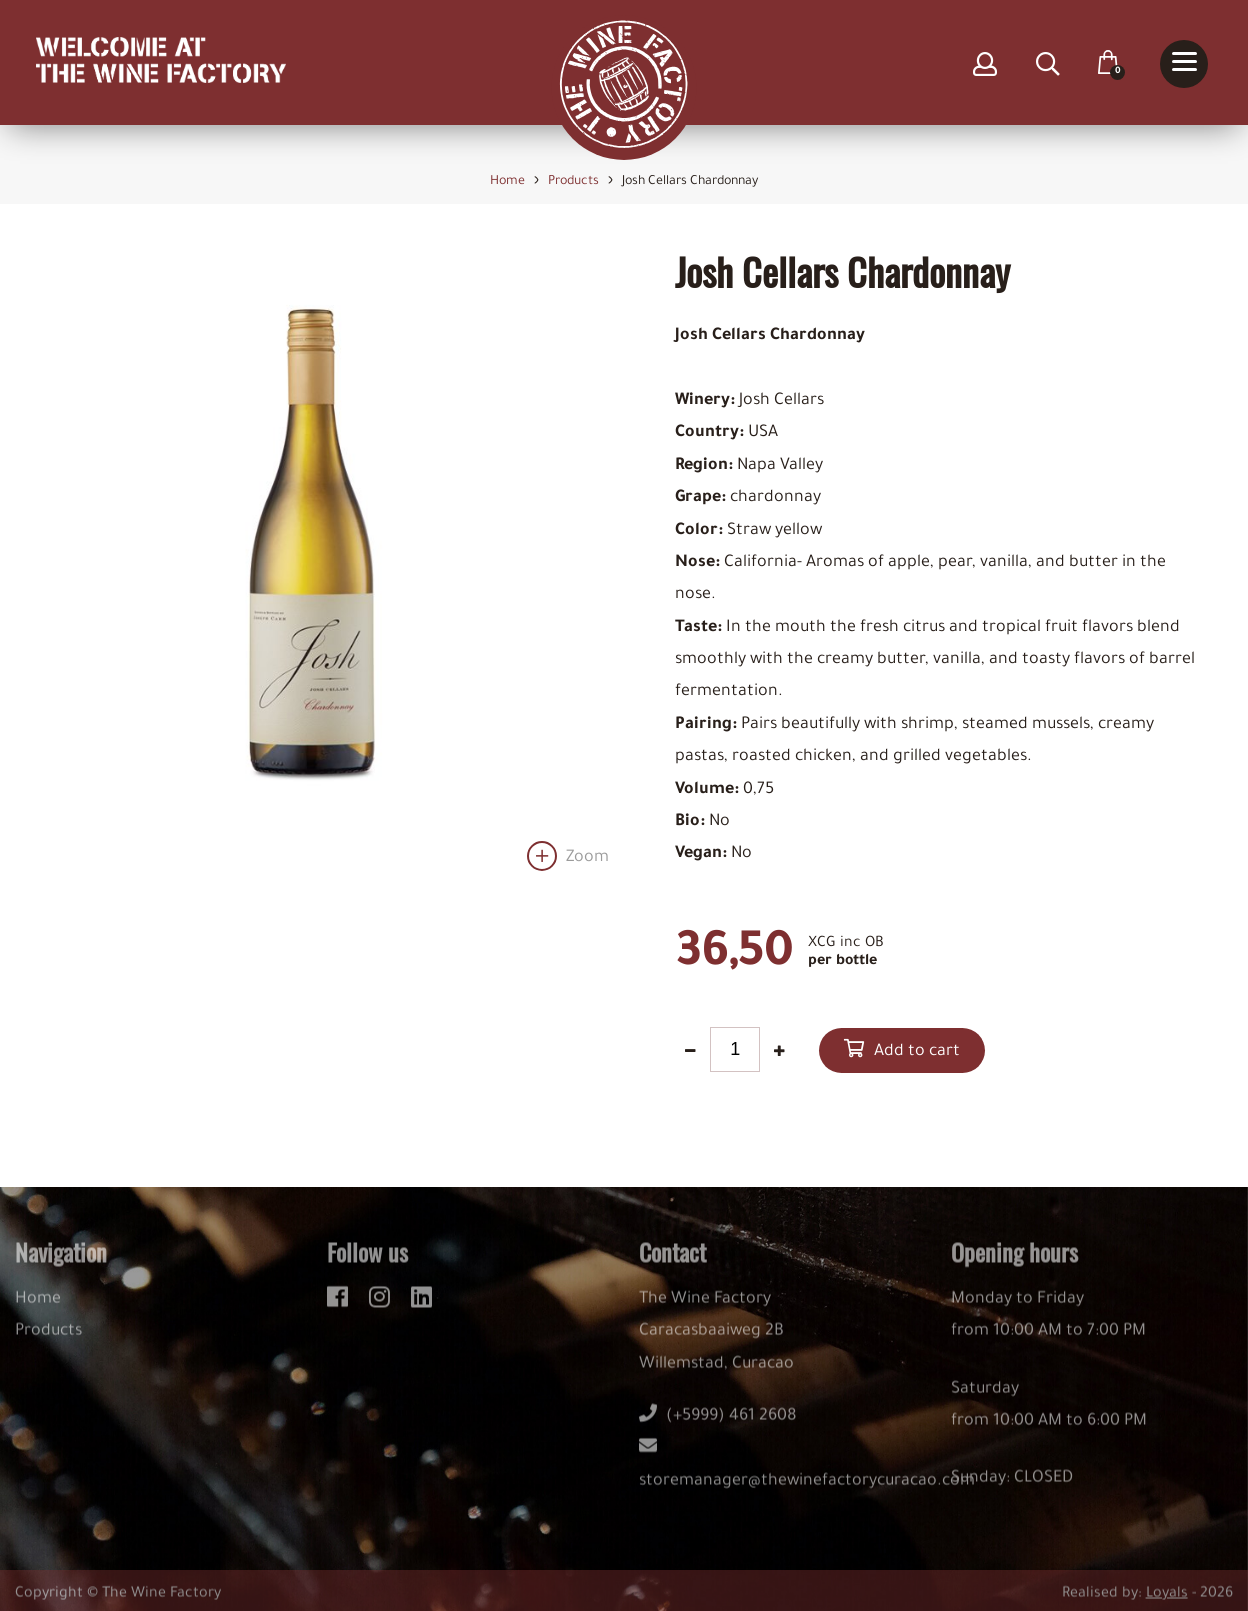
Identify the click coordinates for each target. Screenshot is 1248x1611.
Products (48, 1343)
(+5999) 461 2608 (718, 1427)
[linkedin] (421, 1305)
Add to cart (917, 1052)
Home (38, 1310)
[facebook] (340, 1305)
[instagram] (382, 1305)
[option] (312, 560)
